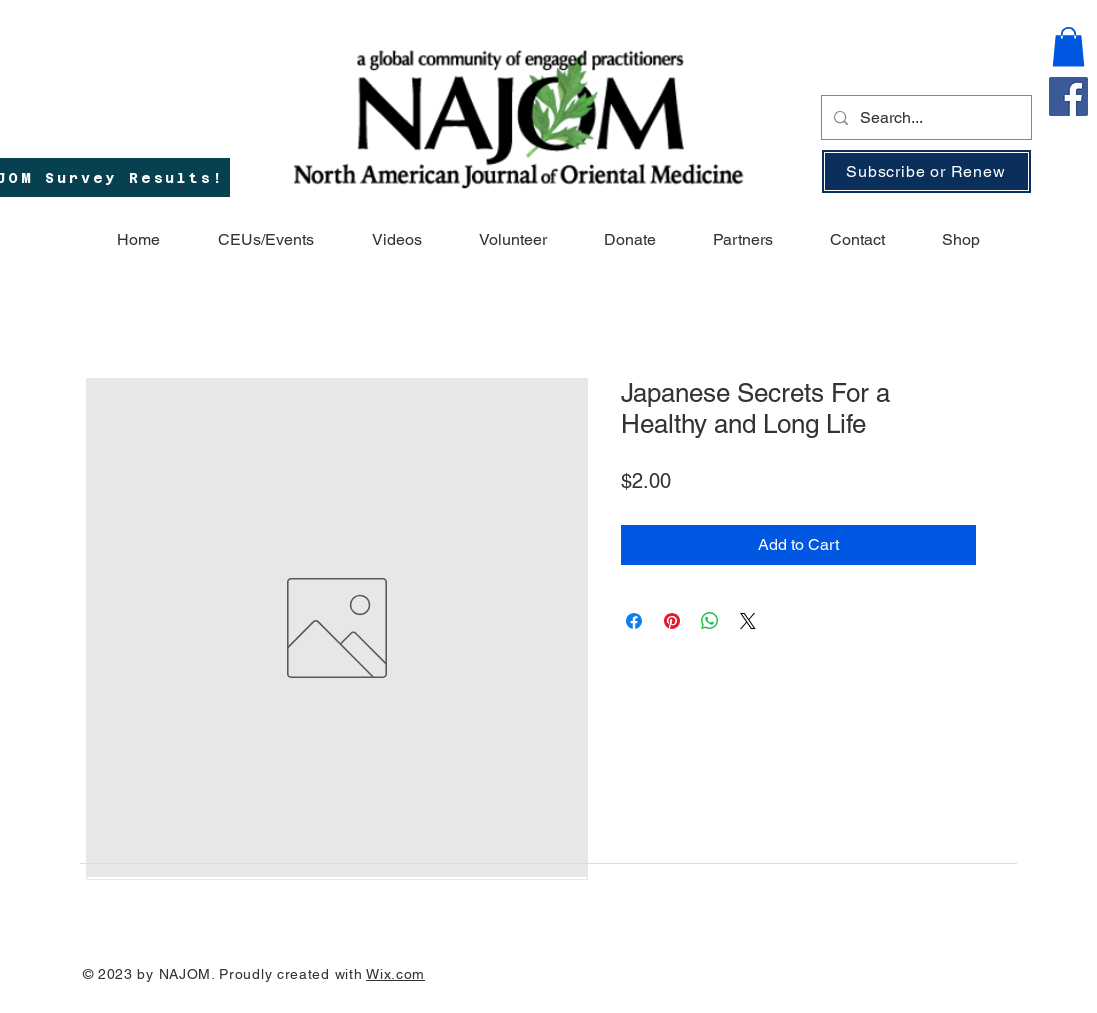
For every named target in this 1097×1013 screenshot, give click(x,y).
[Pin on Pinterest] (672, 621)
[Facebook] (1068, 96)
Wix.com (395, 974)
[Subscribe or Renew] (926, 171)
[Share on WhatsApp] (710, 621)
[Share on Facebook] (634, 621)
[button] (1068, 46)
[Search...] (924, 117)
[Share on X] (748, 621)
